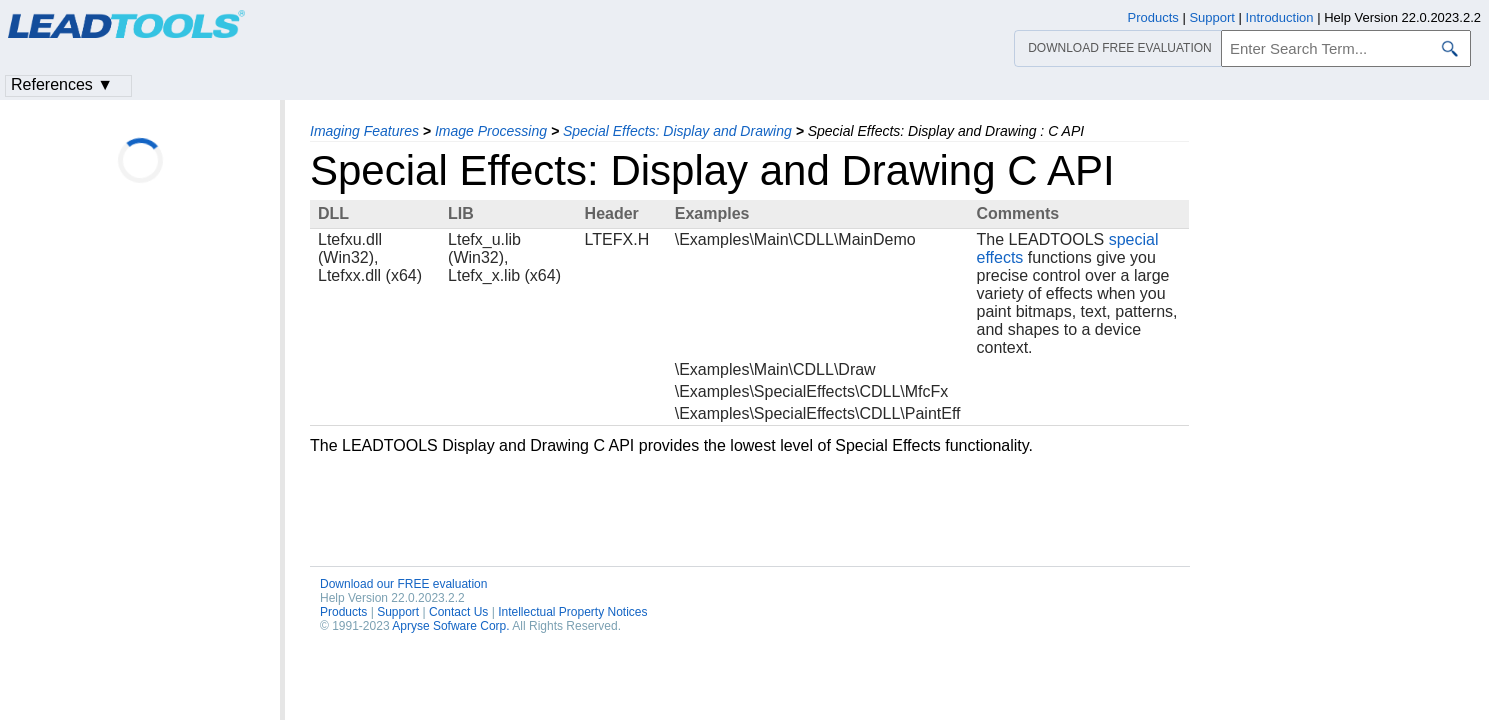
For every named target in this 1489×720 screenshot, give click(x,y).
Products (343, 612)
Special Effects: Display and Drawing (677, 131)
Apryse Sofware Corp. (450, 626)
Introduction (1280, 17)
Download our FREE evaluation (403, 584)
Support (398, 612)
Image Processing (491, 131)
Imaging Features (364, 131)
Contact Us (458, 612)
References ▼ (62, 84)
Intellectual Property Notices (572, 612)
